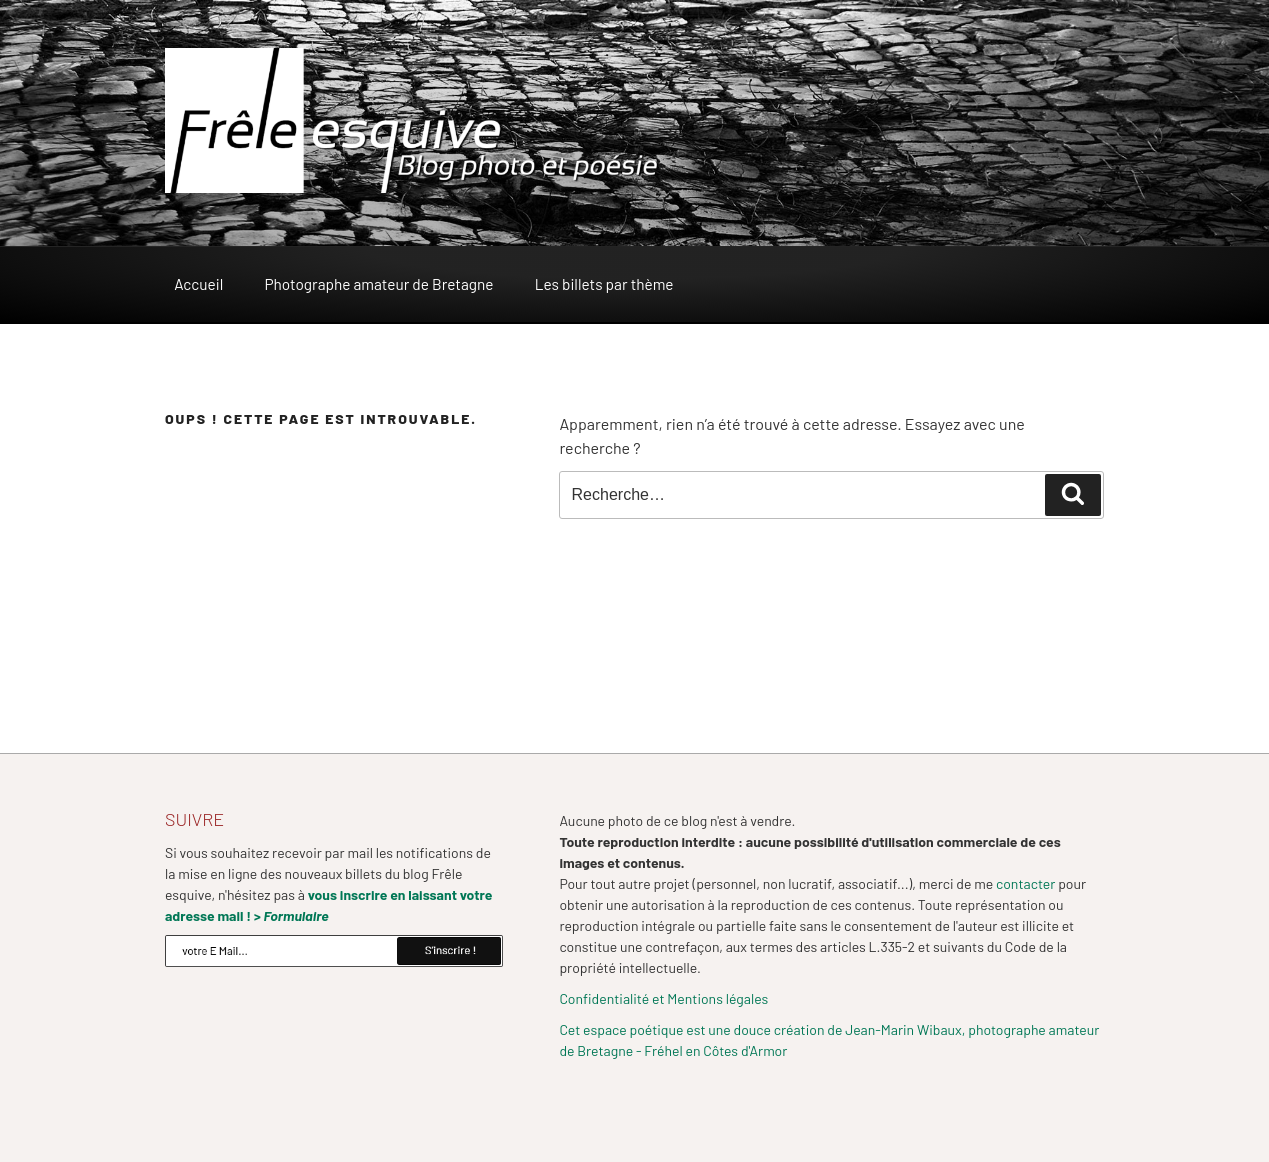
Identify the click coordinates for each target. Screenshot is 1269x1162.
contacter (1025, 883)
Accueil (198, 284)
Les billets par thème (604, 284)
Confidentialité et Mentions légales (663, 998)
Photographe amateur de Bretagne (379, 284)
